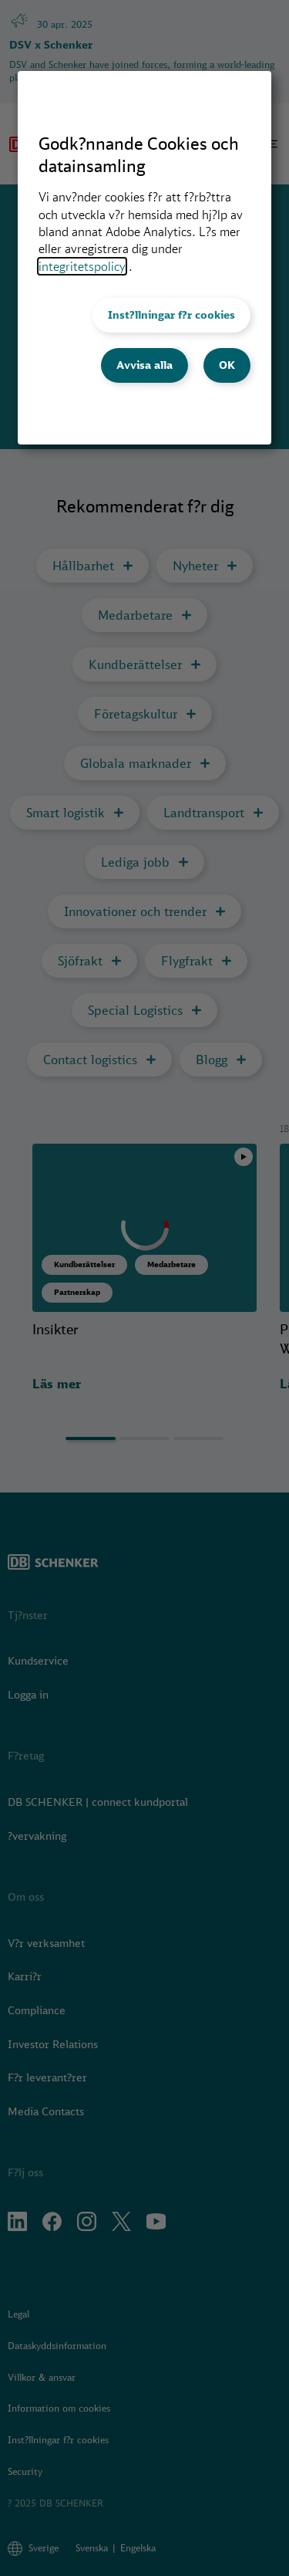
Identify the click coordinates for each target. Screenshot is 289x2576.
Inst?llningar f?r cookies (171, 315)
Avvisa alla (144, 365)
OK (227, 365)
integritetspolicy (82, 266)
